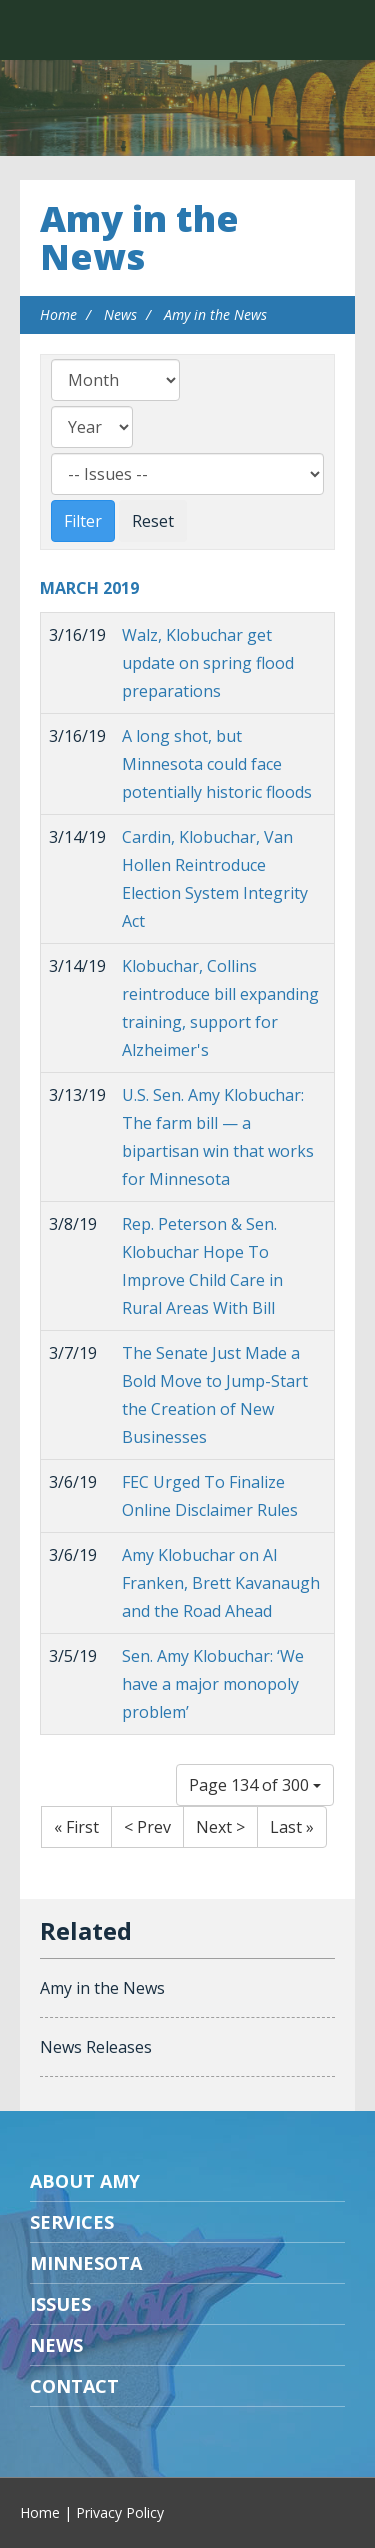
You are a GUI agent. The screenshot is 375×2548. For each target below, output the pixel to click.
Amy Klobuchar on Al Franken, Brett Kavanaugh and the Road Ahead (221, 1583)
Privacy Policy (120, 2512)
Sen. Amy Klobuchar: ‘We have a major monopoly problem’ (213, 1684)
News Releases (96, 2047)
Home (58, 314)
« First (76, 1827)
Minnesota (86, 2263)
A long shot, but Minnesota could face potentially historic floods (217, 764)
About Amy (85, 2181)
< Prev (147, 1827)
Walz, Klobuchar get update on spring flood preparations (208, 663)
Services (72, 2222)
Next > (220, 1827)
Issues (60, 2304)
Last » (292, 1827)
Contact (74, 2386)
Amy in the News (139, 237)
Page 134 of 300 (255, 1785)
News (120, 314)
